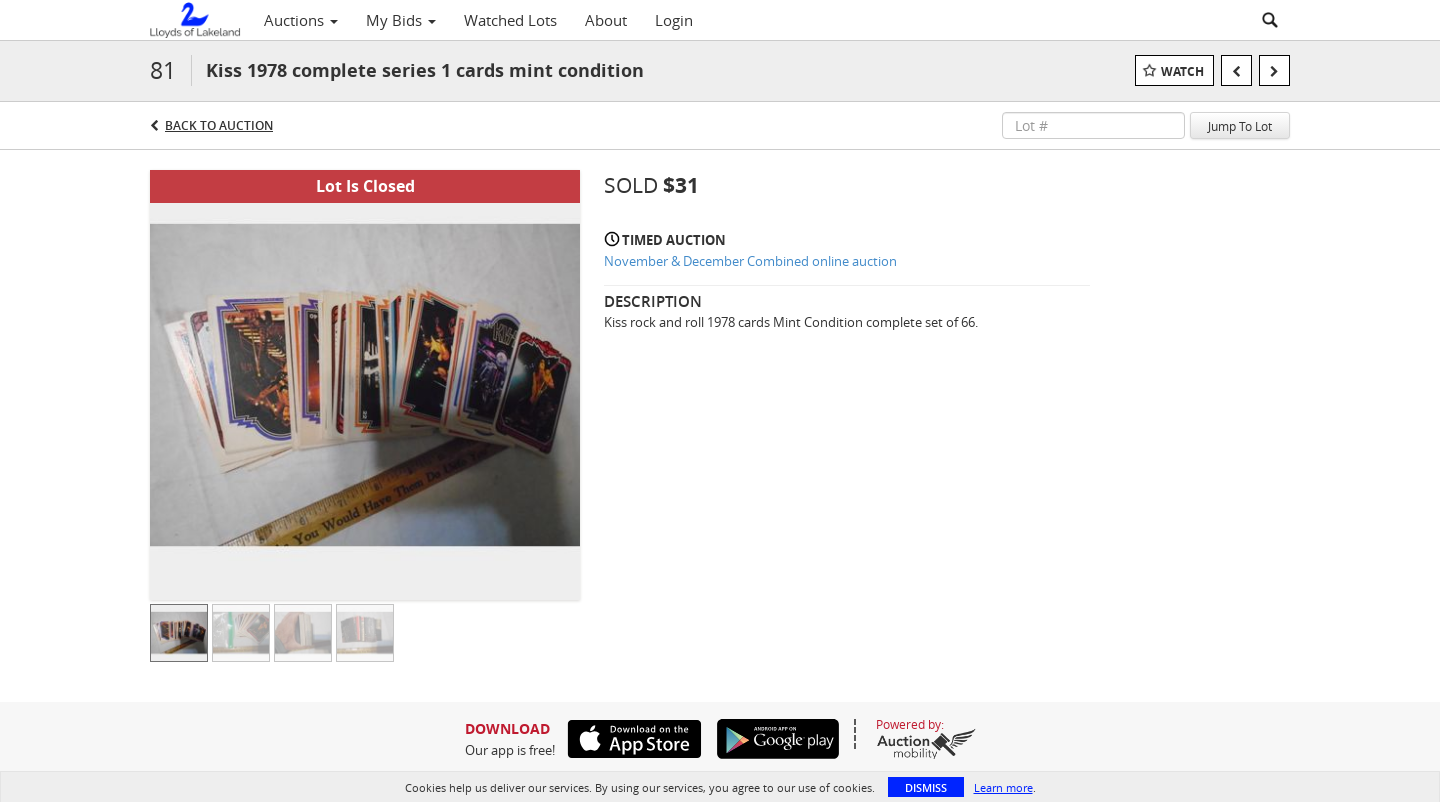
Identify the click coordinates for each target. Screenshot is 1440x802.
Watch (1182, 71)
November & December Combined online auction (750, 261)
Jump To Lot (1240, 126)
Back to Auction (219, 125)
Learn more (1003, 787)
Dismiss (926, 787)
